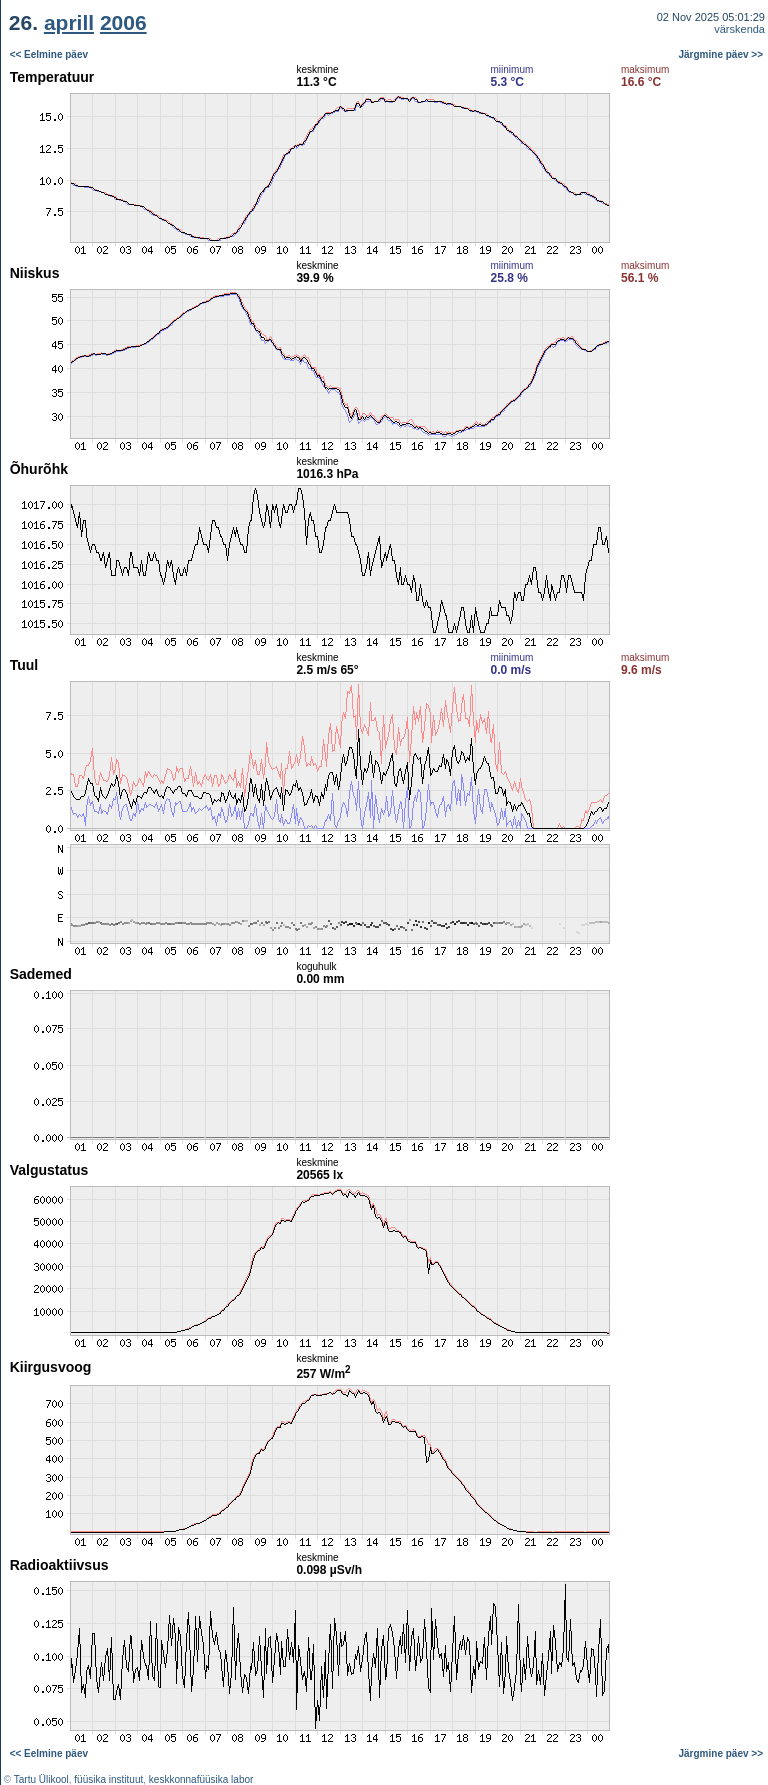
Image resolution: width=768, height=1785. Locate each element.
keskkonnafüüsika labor (201, 1779)
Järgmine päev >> (721, 54)
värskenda (739, 29)
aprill (69, 22)
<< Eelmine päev (49, 54)
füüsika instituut (108, 1779)
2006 (123, 22)
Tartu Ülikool (41, 1779)
